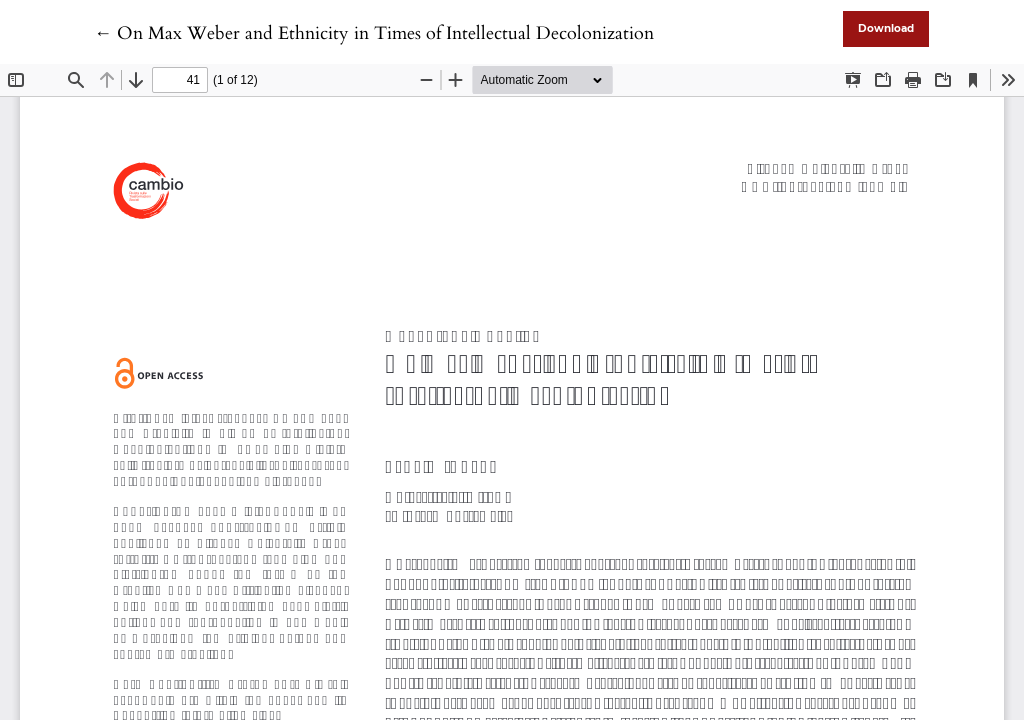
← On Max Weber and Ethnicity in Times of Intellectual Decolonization (374, 33)
